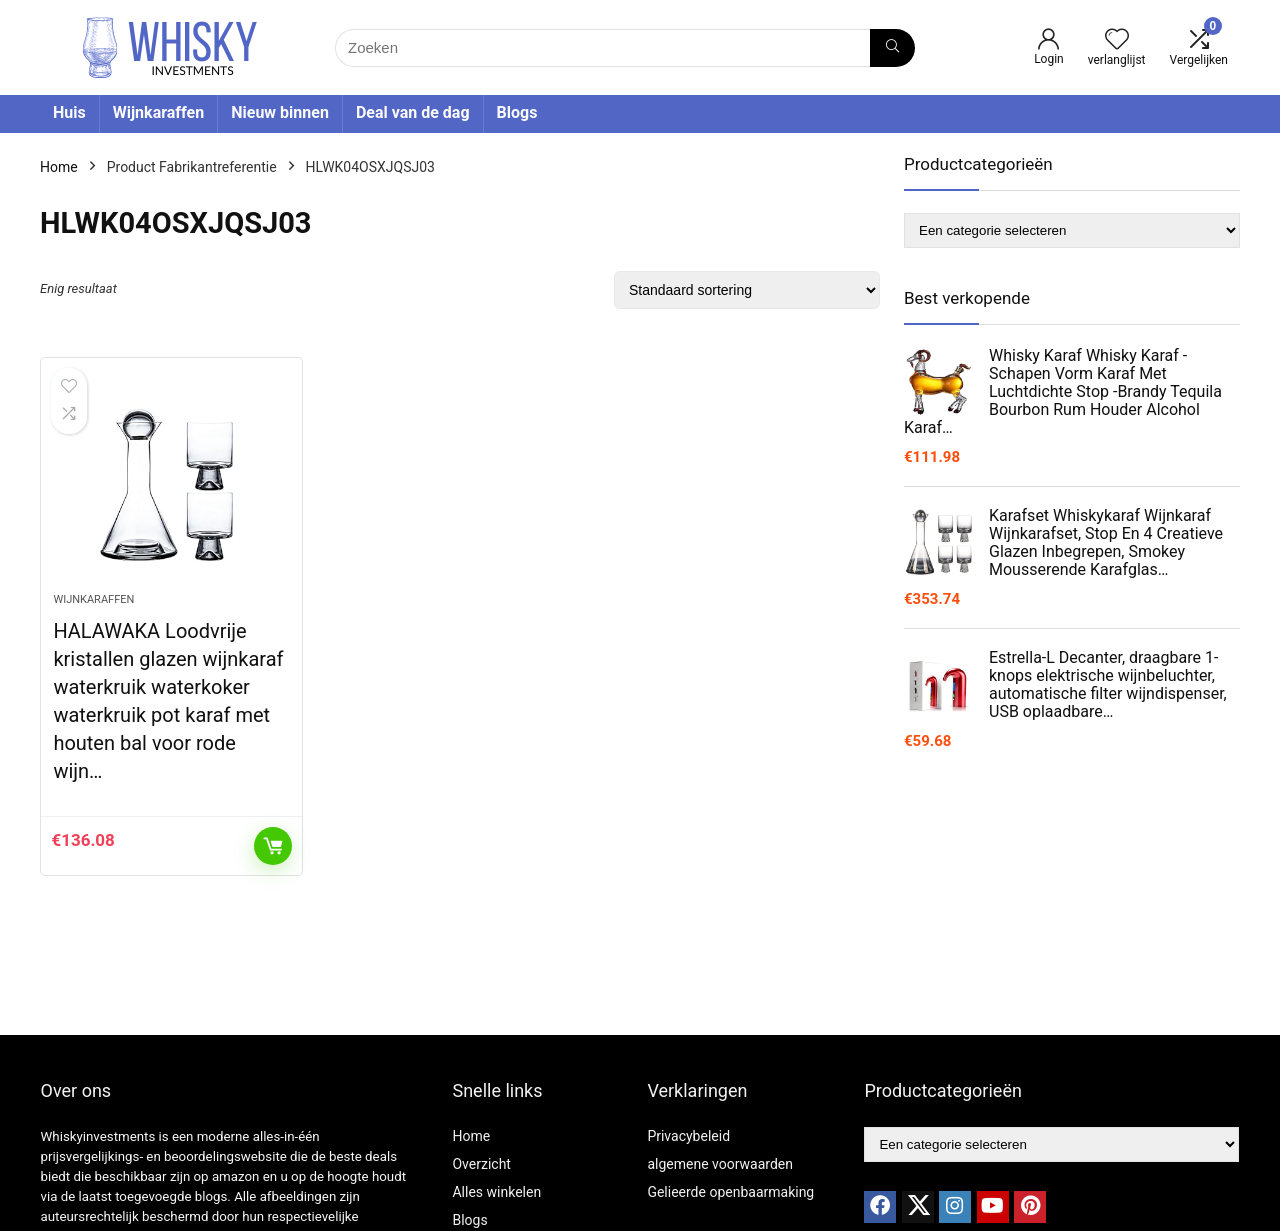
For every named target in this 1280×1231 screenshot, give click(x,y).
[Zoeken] (892, 48)
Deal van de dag (413, 112)
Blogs (517, 112)
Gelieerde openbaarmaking (730, 1192)
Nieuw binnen (280, 112)
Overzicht (481, 1164)
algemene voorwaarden (720, 1164)
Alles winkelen (496, 1192)
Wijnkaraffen (159, 112)
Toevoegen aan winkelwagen (273, 846)
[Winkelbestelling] (747, 290)
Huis (69, 112)
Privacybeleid (688, 1136)
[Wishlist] (1117, 41)
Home (59, 167)
